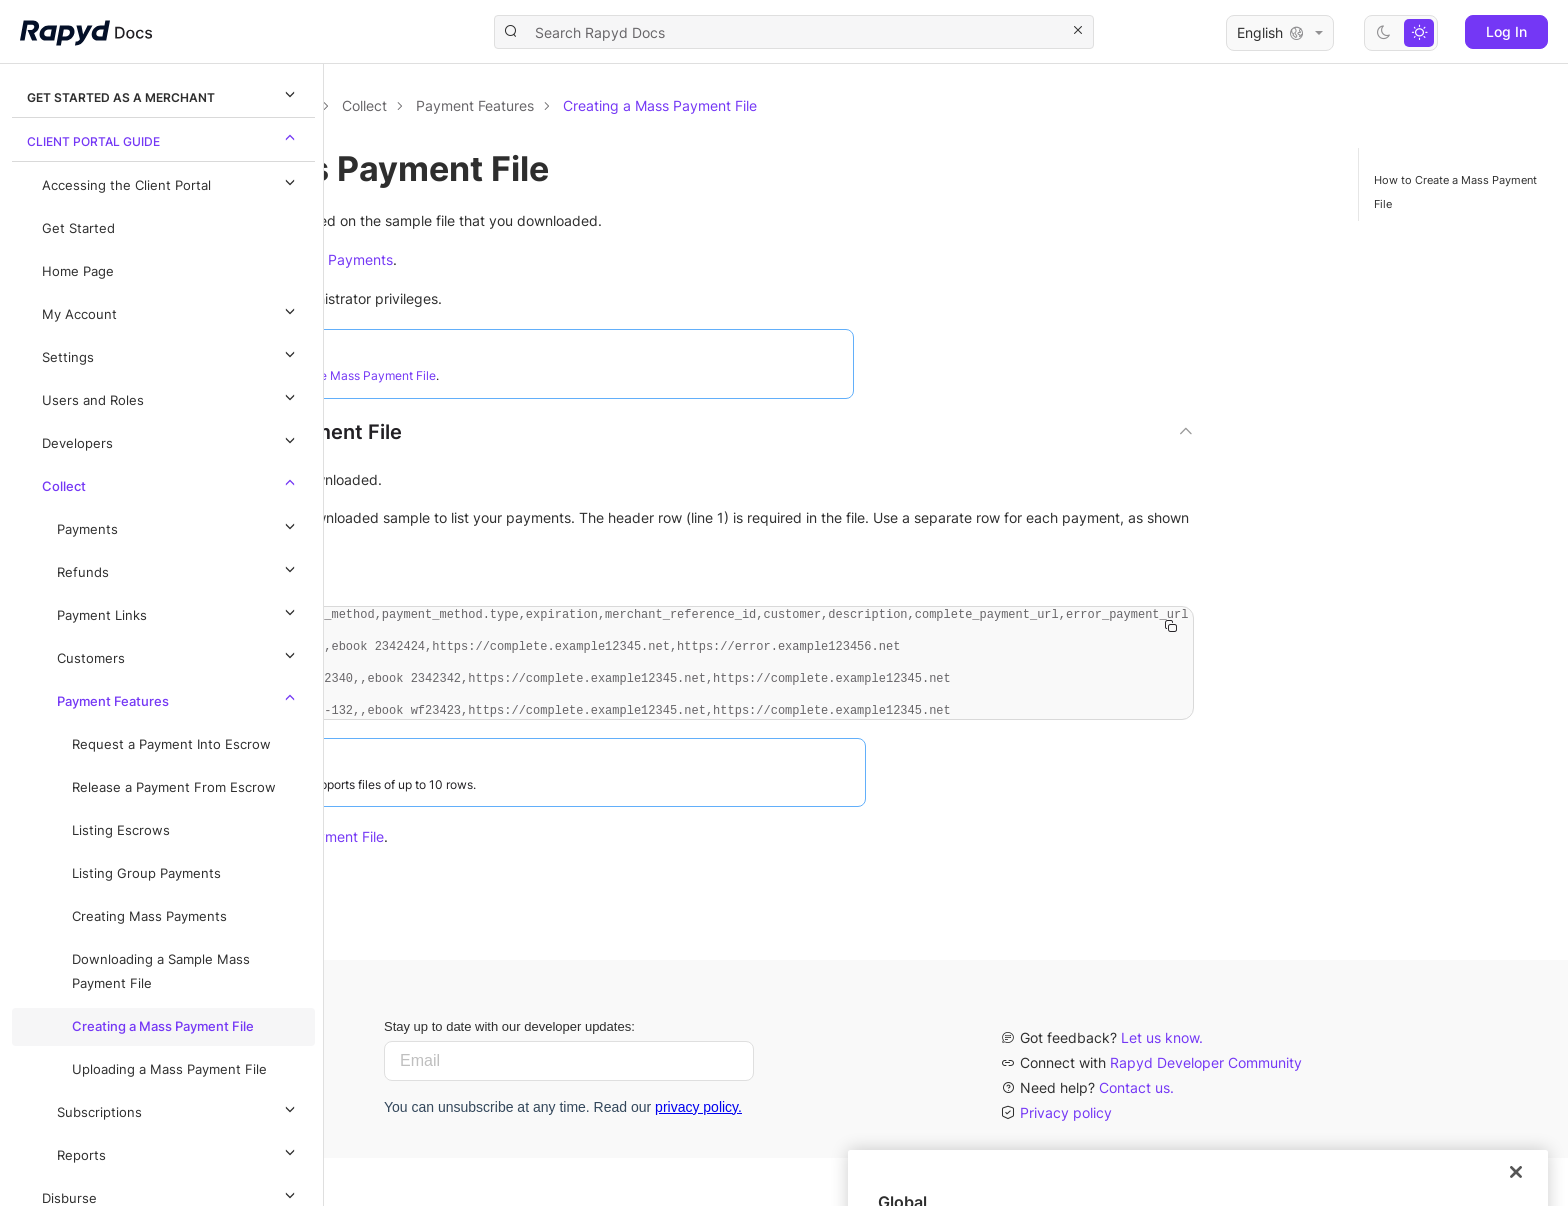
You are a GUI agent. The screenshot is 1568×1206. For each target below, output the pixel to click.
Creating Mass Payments (149, 916)
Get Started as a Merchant (164, 94)
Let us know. (1162, 1085)
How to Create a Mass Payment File (1455, 192)
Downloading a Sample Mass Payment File (161, 971)
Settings (171, 354)
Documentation (437, 105)
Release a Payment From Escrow (174, 787)
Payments (179, 526)
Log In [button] (1506, 31)
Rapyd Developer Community (1206, 1110)
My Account (171, 311)
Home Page (78, 271)
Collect (171, 483)
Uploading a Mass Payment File (169, 1069)
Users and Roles (171, 397)
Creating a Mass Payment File (163, 1026)
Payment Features (179, 698)
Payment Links (179, 612)
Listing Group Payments (146, 873)
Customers (179, 655)
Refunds (179, 569)
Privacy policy (1066, 1160)
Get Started (78, 228)
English (1280, 33)
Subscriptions (179, 1109)
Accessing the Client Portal (171, 182)
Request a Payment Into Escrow (171, 744)
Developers (171, 440)
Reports (179, 1152)
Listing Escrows (121, 830)
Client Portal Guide (164, 138)
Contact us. (1136, 1135)
